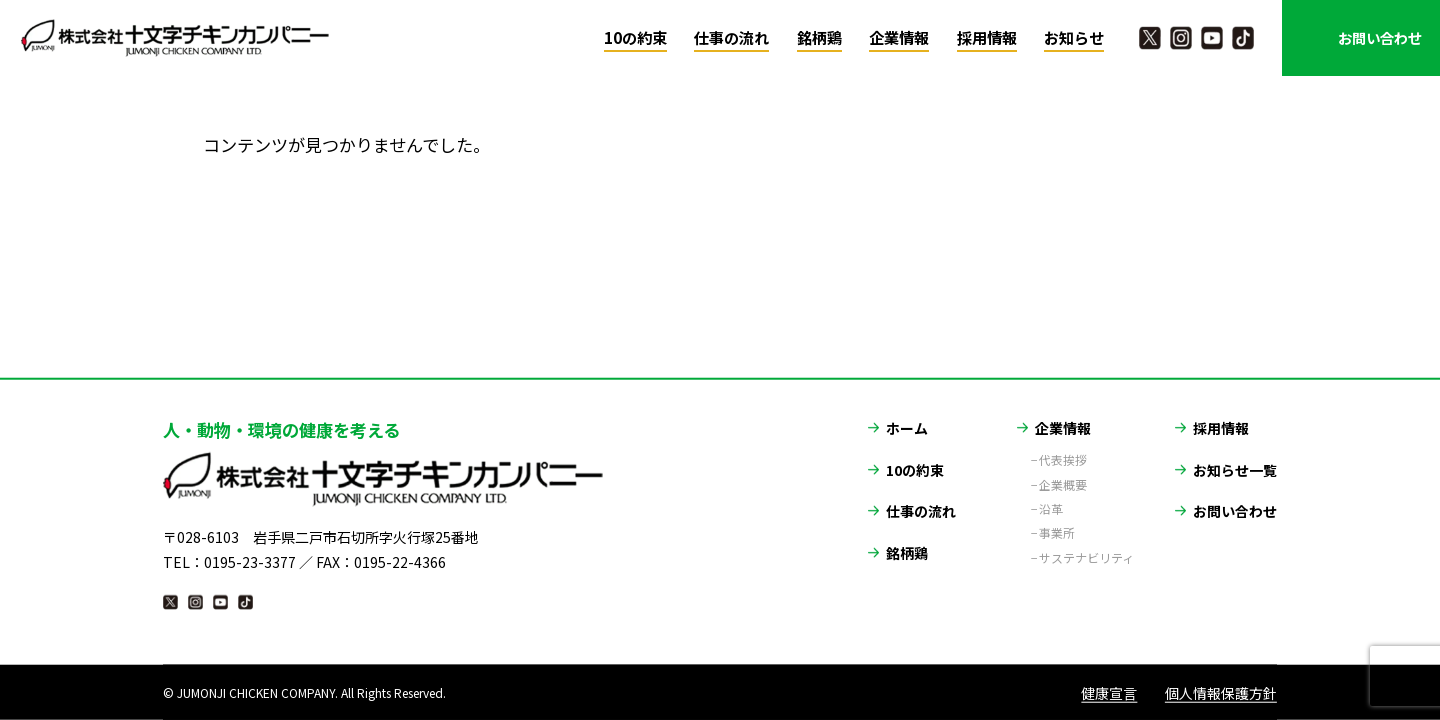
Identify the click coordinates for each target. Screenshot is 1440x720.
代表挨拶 (1063, 448)
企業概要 (1063, 473)
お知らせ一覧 (1235, 457)
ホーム (907, 416)
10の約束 (635, 37)
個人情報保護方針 (1221, 692)
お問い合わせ (1380, 37)
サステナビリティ (1086, 546)
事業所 (1057, 521)
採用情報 (987, 37)
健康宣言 (1109, 692)
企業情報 (899, 37)
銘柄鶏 (819, 37)
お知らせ (1074, 37)
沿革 (1051, 497)
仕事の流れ (731, 37)
